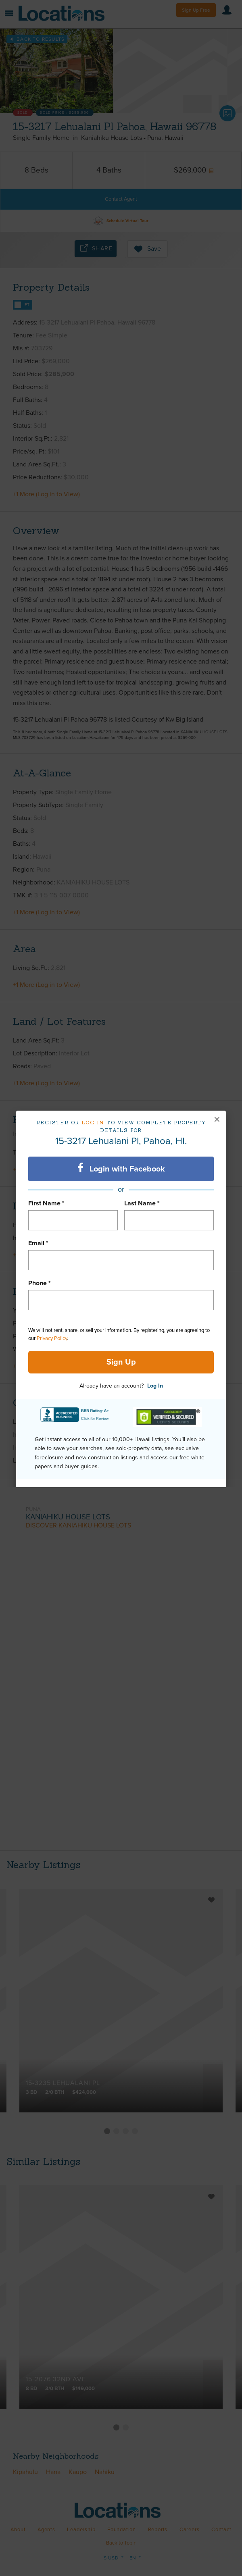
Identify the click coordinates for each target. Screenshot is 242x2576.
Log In (155, 1385)
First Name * (46, 1203)
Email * (38, 1243)
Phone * (39, 1283)
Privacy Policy (52, 1338)
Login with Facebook (121, 1168)
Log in (92, 1122)
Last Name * (142, 1203)
